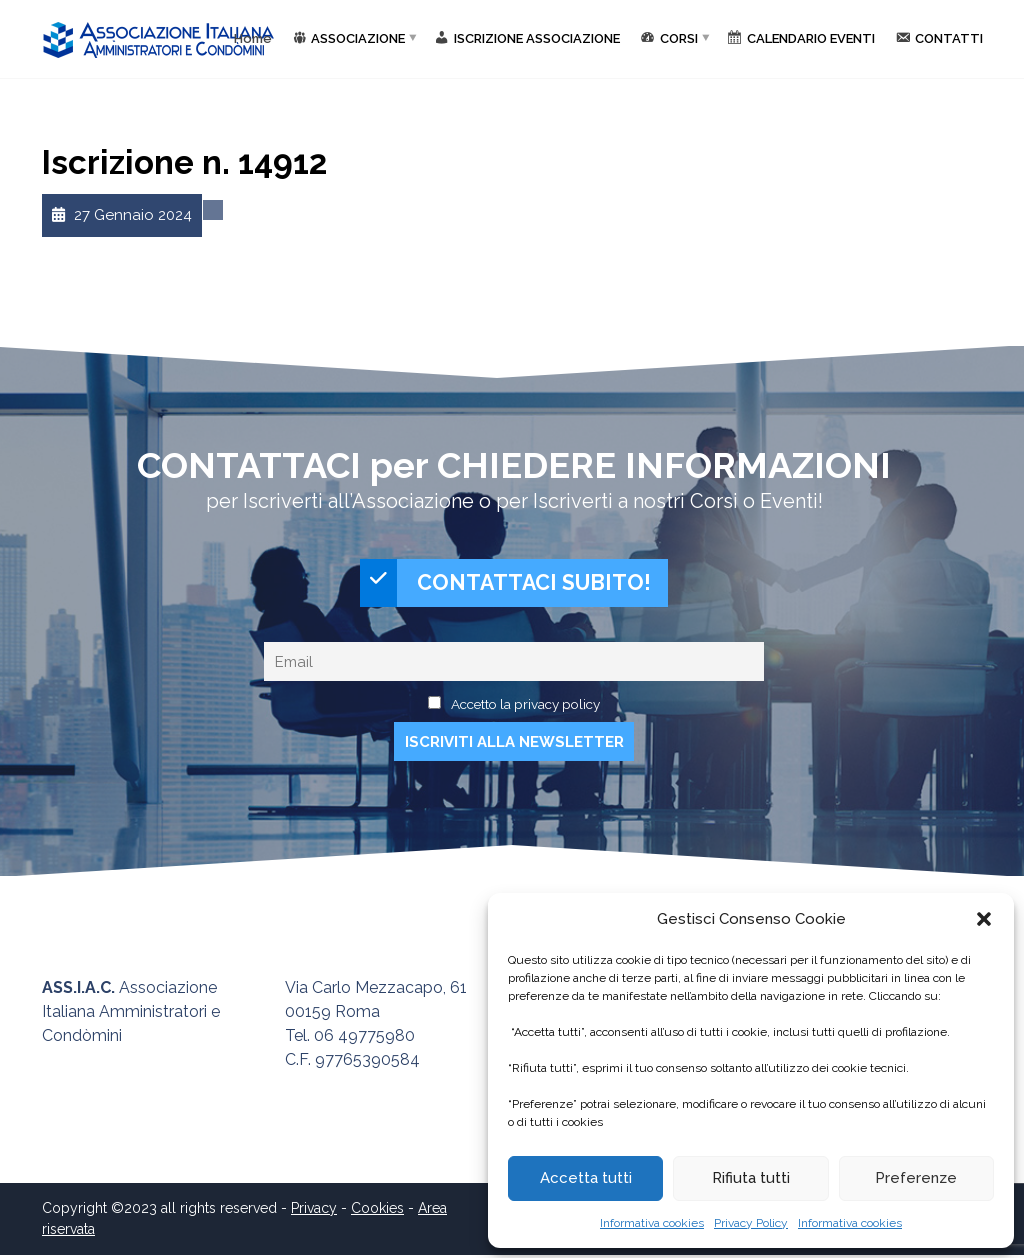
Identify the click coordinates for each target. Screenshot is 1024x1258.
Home (253, 38)
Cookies (377, 1211)
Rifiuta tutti (751, 1178)
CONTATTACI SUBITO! (506, 584)
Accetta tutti (586, 1178)
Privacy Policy (751, 1223)
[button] (984, 919)
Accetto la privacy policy (525, 706)
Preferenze (916, 1178)
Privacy (314, 1211)
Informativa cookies (652, 1223)
